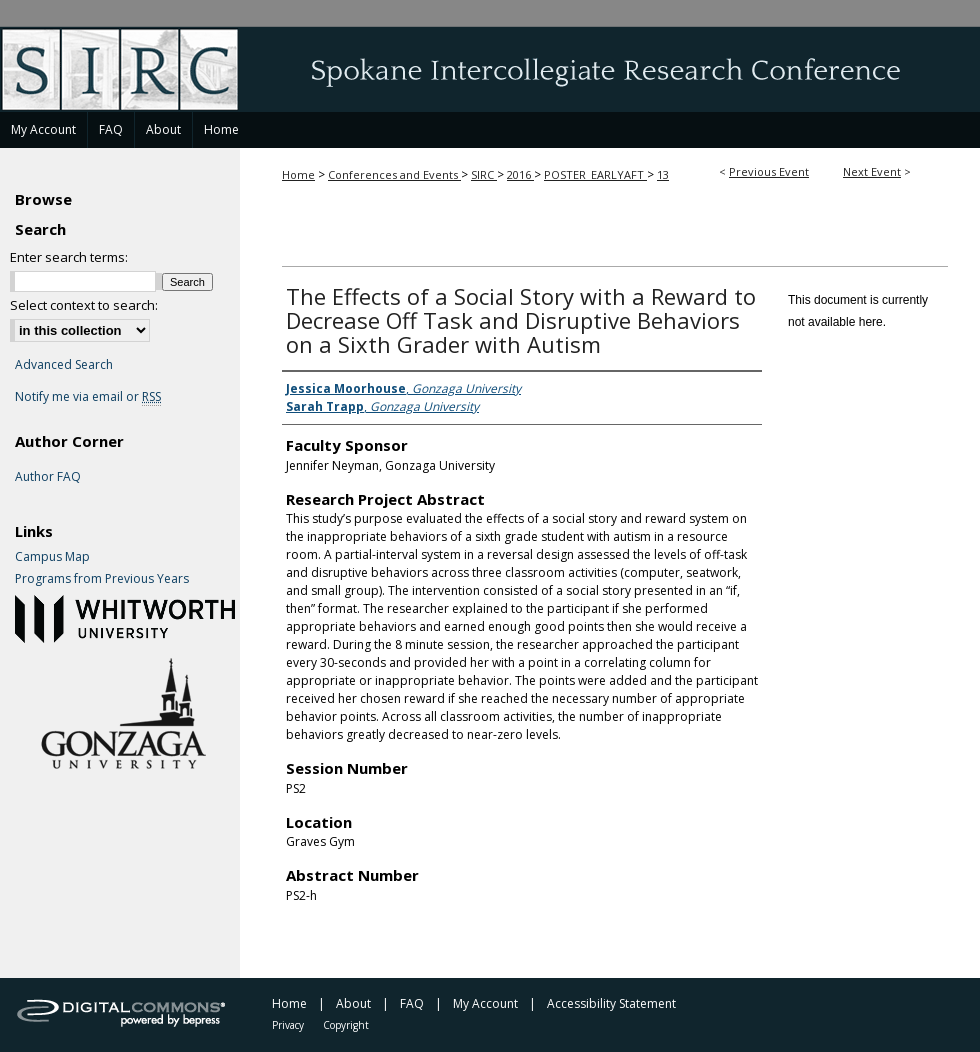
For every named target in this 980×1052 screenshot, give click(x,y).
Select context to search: (84, 305)
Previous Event (769, 171)
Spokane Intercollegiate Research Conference (490, 69)
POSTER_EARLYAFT (595, 174)
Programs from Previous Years (102, 579)
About (353, 1003)
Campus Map (52, 557)
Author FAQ (48, 477)
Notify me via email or (88, 397)
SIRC (484, 174)
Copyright (346, 1025)
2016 (520, 174)
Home (298, 174)
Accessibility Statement (611, 1003)
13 (663, 174)
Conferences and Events (394, 174)
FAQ (412, 1003)
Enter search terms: (69, 257)
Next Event (872, 171)
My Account (485, 1003)
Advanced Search (64, 364)
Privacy (288, 1025)
